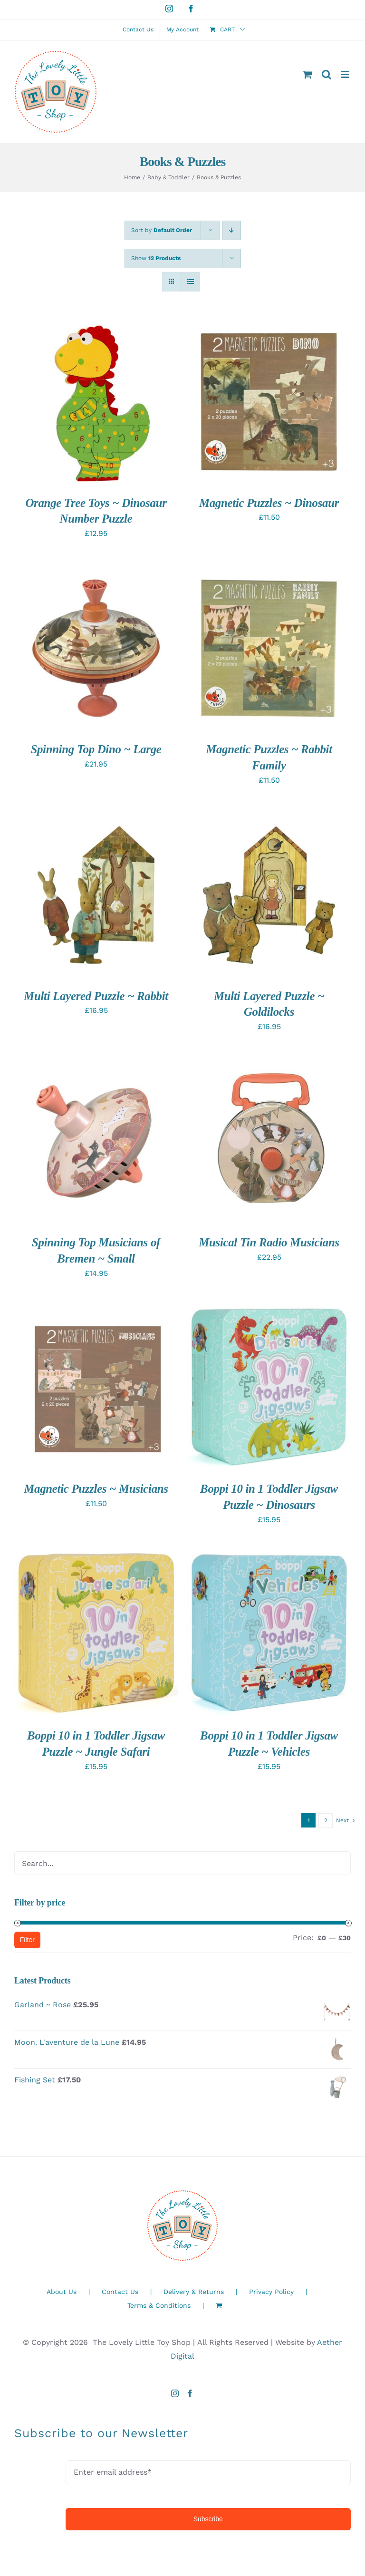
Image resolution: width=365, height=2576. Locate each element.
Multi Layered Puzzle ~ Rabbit (96, 996)
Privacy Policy (271, 2291)
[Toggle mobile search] (326, 74)
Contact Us (120, 2291)
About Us (62, 2291)
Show (156, 258)
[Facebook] (190, 2393)
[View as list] (190, 281)
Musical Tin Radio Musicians (269, 1242)
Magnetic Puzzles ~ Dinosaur (269, 502)
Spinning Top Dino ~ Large (95, 749)
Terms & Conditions (159, 2305)
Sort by (161, 230)
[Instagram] (175, 2393)
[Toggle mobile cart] (307, 74)
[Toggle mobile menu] (346, 74)
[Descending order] (231, 230)
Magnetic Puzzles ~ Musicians (96, 1488)
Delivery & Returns (193, 2291)
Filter (27, 1940)
